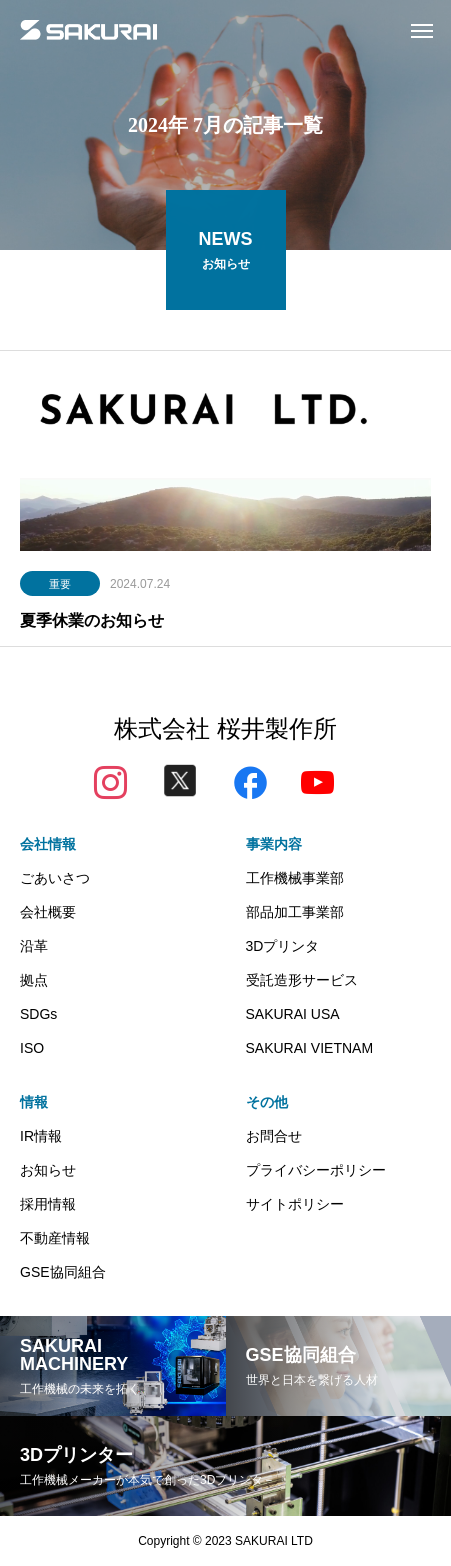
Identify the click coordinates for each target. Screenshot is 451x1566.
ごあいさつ (55, 878)
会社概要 (48, 912)
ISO (32, 1048)
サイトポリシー (295, 1204)
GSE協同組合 (63, 1272)
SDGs (38, 1014)
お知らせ (48, 1170)
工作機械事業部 (295, 878)
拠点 (34, 980)
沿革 (34, 946)
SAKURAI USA (293, 1014)
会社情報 (48, 844)
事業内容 (274, 844)
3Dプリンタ (283, 946)
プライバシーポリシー (316, 1170)
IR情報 (41, 1136)
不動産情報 (55, 1238)
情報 (34, 1102)
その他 (267, 1102)
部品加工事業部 (295, 912)
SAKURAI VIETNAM (310, 1048)
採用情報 (48, 1204)
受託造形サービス (302, 980)
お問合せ (274, 1136)
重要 (60, 585)
